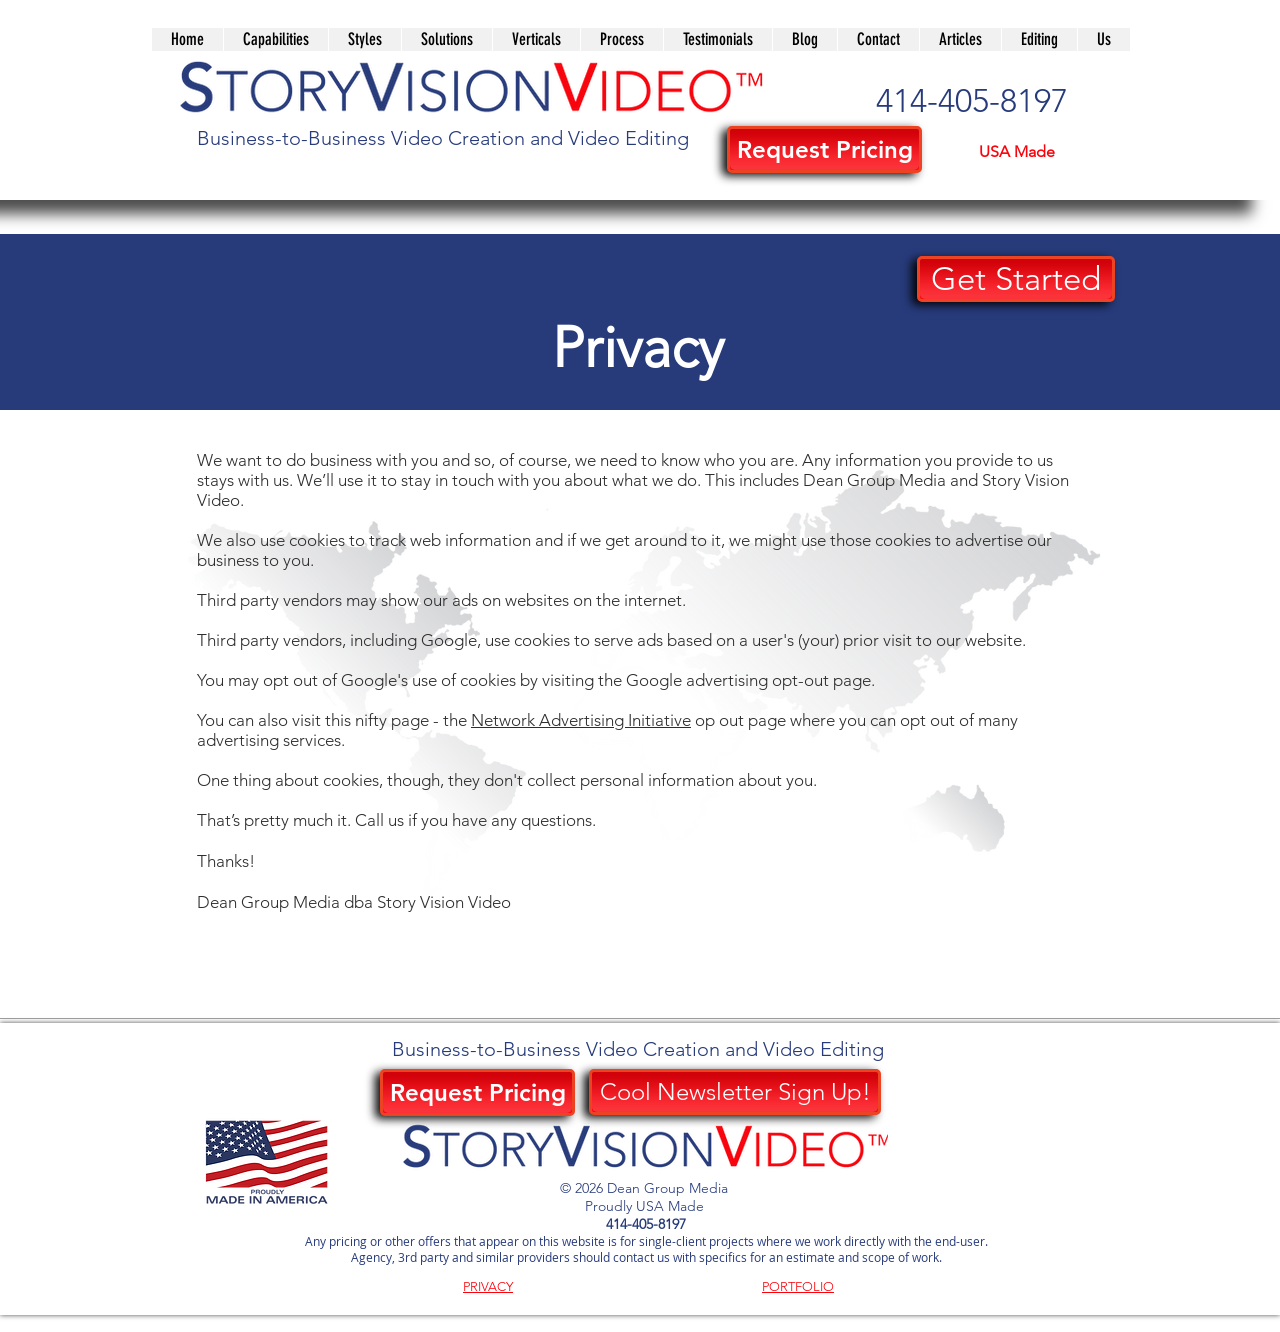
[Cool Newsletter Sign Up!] (735, 1092)
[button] (446, 39)
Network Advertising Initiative (581, 720)
